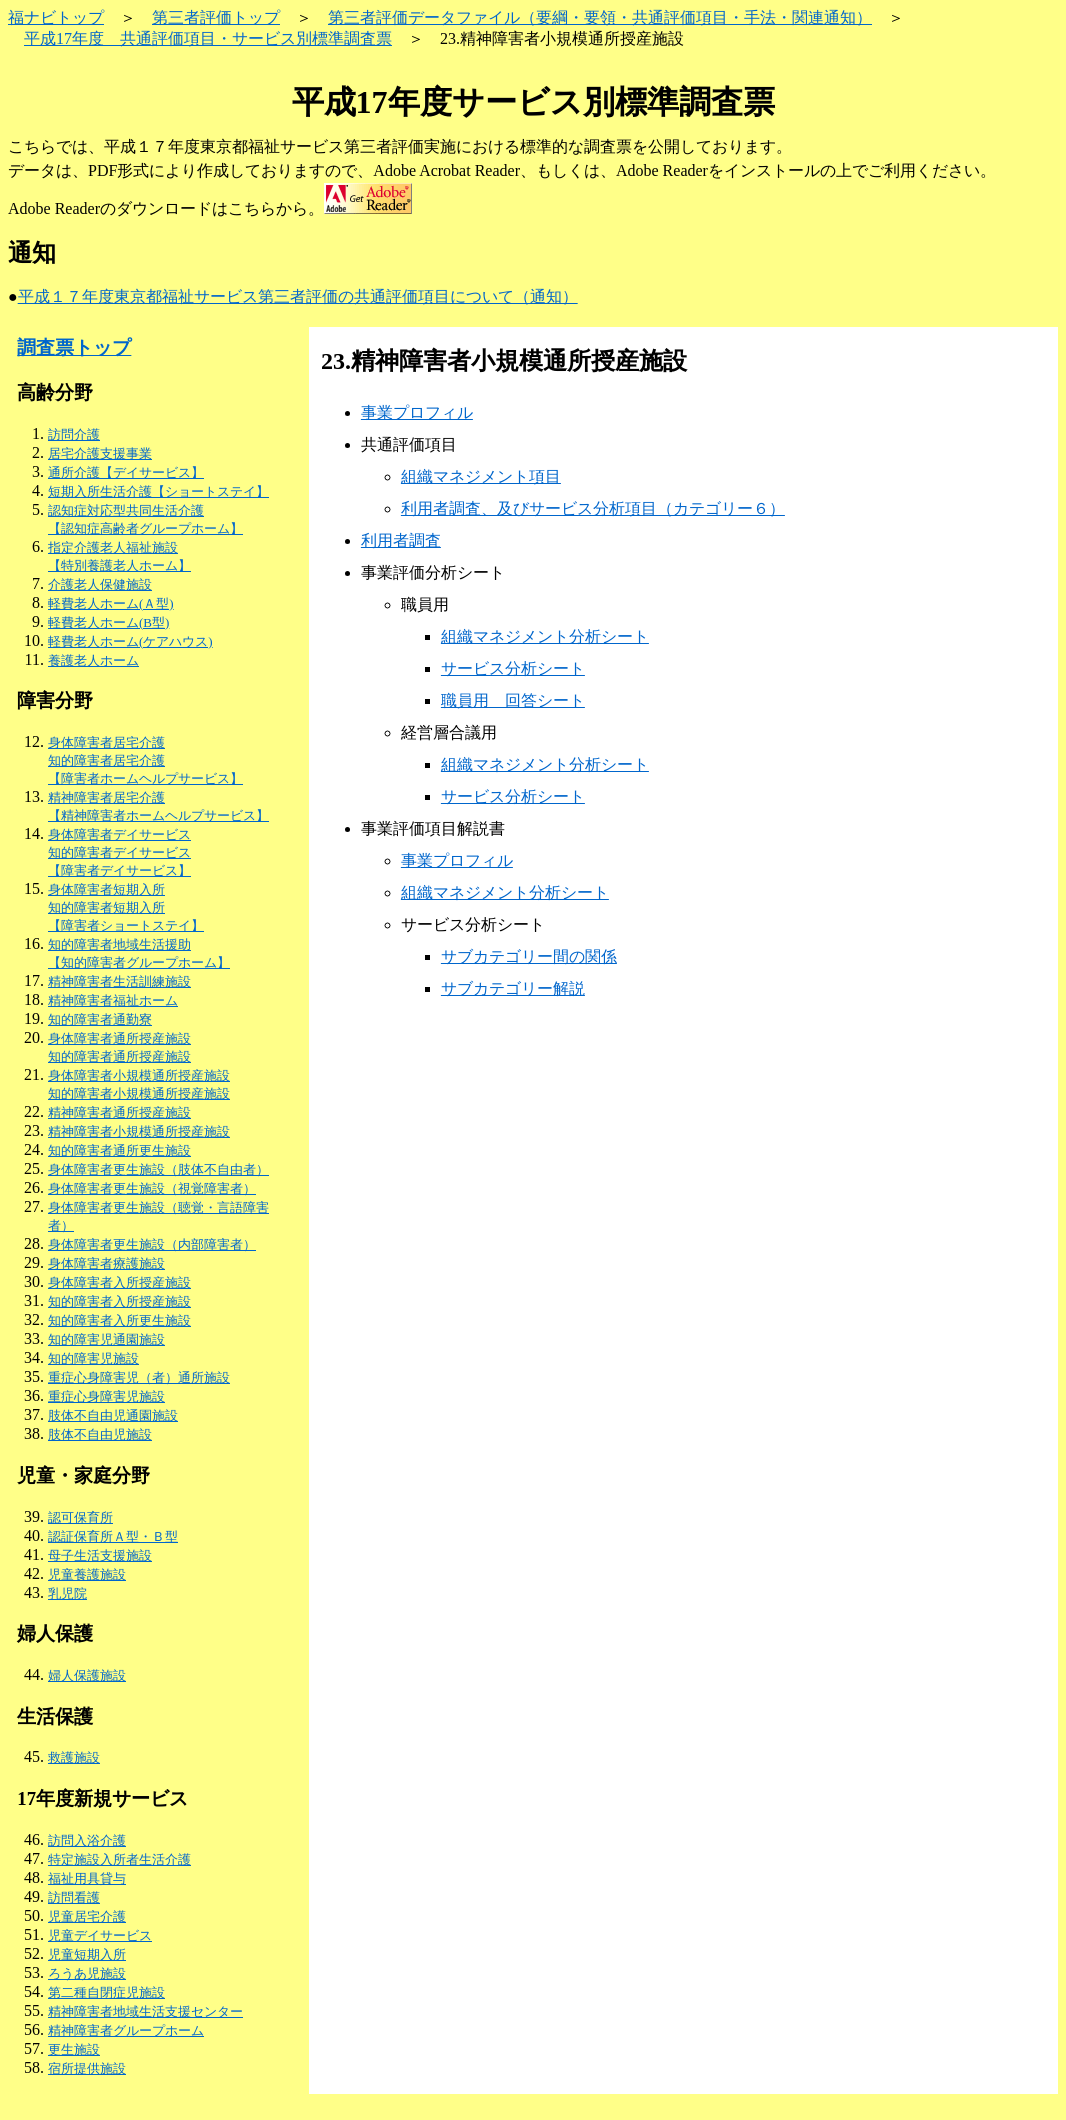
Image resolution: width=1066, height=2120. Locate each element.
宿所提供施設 (87, 2068)
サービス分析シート (513, 668)
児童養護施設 (87, 1574)
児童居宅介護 (87, 1916)
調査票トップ (74, 347)
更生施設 (74, 2049)
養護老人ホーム (93, 660)
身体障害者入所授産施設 (119, 1282)
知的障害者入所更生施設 (119, 1320)
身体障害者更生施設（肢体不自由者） (158, 1169)
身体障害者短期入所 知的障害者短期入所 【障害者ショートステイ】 (126, 907)
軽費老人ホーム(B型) (108, 622)
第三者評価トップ (216, 17)
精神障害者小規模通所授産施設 (139, 1131)
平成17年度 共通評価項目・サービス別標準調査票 (208, 38)
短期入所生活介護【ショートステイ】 (158, 491)
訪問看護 (74, 1897)
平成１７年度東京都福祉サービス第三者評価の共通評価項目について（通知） (298, 296)
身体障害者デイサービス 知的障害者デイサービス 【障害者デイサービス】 (119, 852)
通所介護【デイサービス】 (126, 472)
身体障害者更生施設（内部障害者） (152, 1244)
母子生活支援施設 (100, 1555)
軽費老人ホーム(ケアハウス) (130, 641)
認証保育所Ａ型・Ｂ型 (113, 1536)
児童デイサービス (100, 1935)
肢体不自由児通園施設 (113, 1415)
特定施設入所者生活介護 (119, 1859)
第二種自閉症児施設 (106, 1992)
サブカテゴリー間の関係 (529, 956)
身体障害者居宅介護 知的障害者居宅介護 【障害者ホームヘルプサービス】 (145, 760)
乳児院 (67, 1593)
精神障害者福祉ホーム (113, 1000)
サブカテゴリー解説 (513, 988)
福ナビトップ (56, 17)
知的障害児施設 (93, 1358)
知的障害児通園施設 (106, 1339)
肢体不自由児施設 (100, 1434)
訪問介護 (74, 434)
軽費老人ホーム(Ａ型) (111, 603)
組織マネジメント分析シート (545, 636)
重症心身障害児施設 (106, 1396)
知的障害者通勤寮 (100, 1019)
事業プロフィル (417, 412)
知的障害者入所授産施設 (119, 1301)
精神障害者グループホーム (126, 2030)
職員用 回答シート (513, 700)
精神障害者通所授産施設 (119, 1112)
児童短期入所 (87, 1954)
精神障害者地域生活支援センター (145, 2011)
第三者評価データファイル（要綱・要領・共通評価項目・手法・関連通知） (600, 17)
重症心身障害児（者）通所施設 (139, 1377)
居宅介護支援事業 (100, 453)
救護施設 (74, 1757)
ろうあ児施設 (87, 1973)
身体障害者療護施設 (106, 1263)
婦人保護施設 (87, 1675)
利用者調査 (401, 540)
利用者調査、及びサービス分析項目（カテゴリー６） (593, 508)
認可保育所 (80, 1517)
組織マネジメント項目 (481, 476)
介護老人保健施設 (100, 584)
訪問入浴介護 (87, 1840)
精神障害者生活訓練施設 (119, 981)
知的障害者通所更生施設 (119, 1150)
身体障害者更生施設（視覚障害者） (152, 1188)
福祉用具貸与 (87, 1878)
